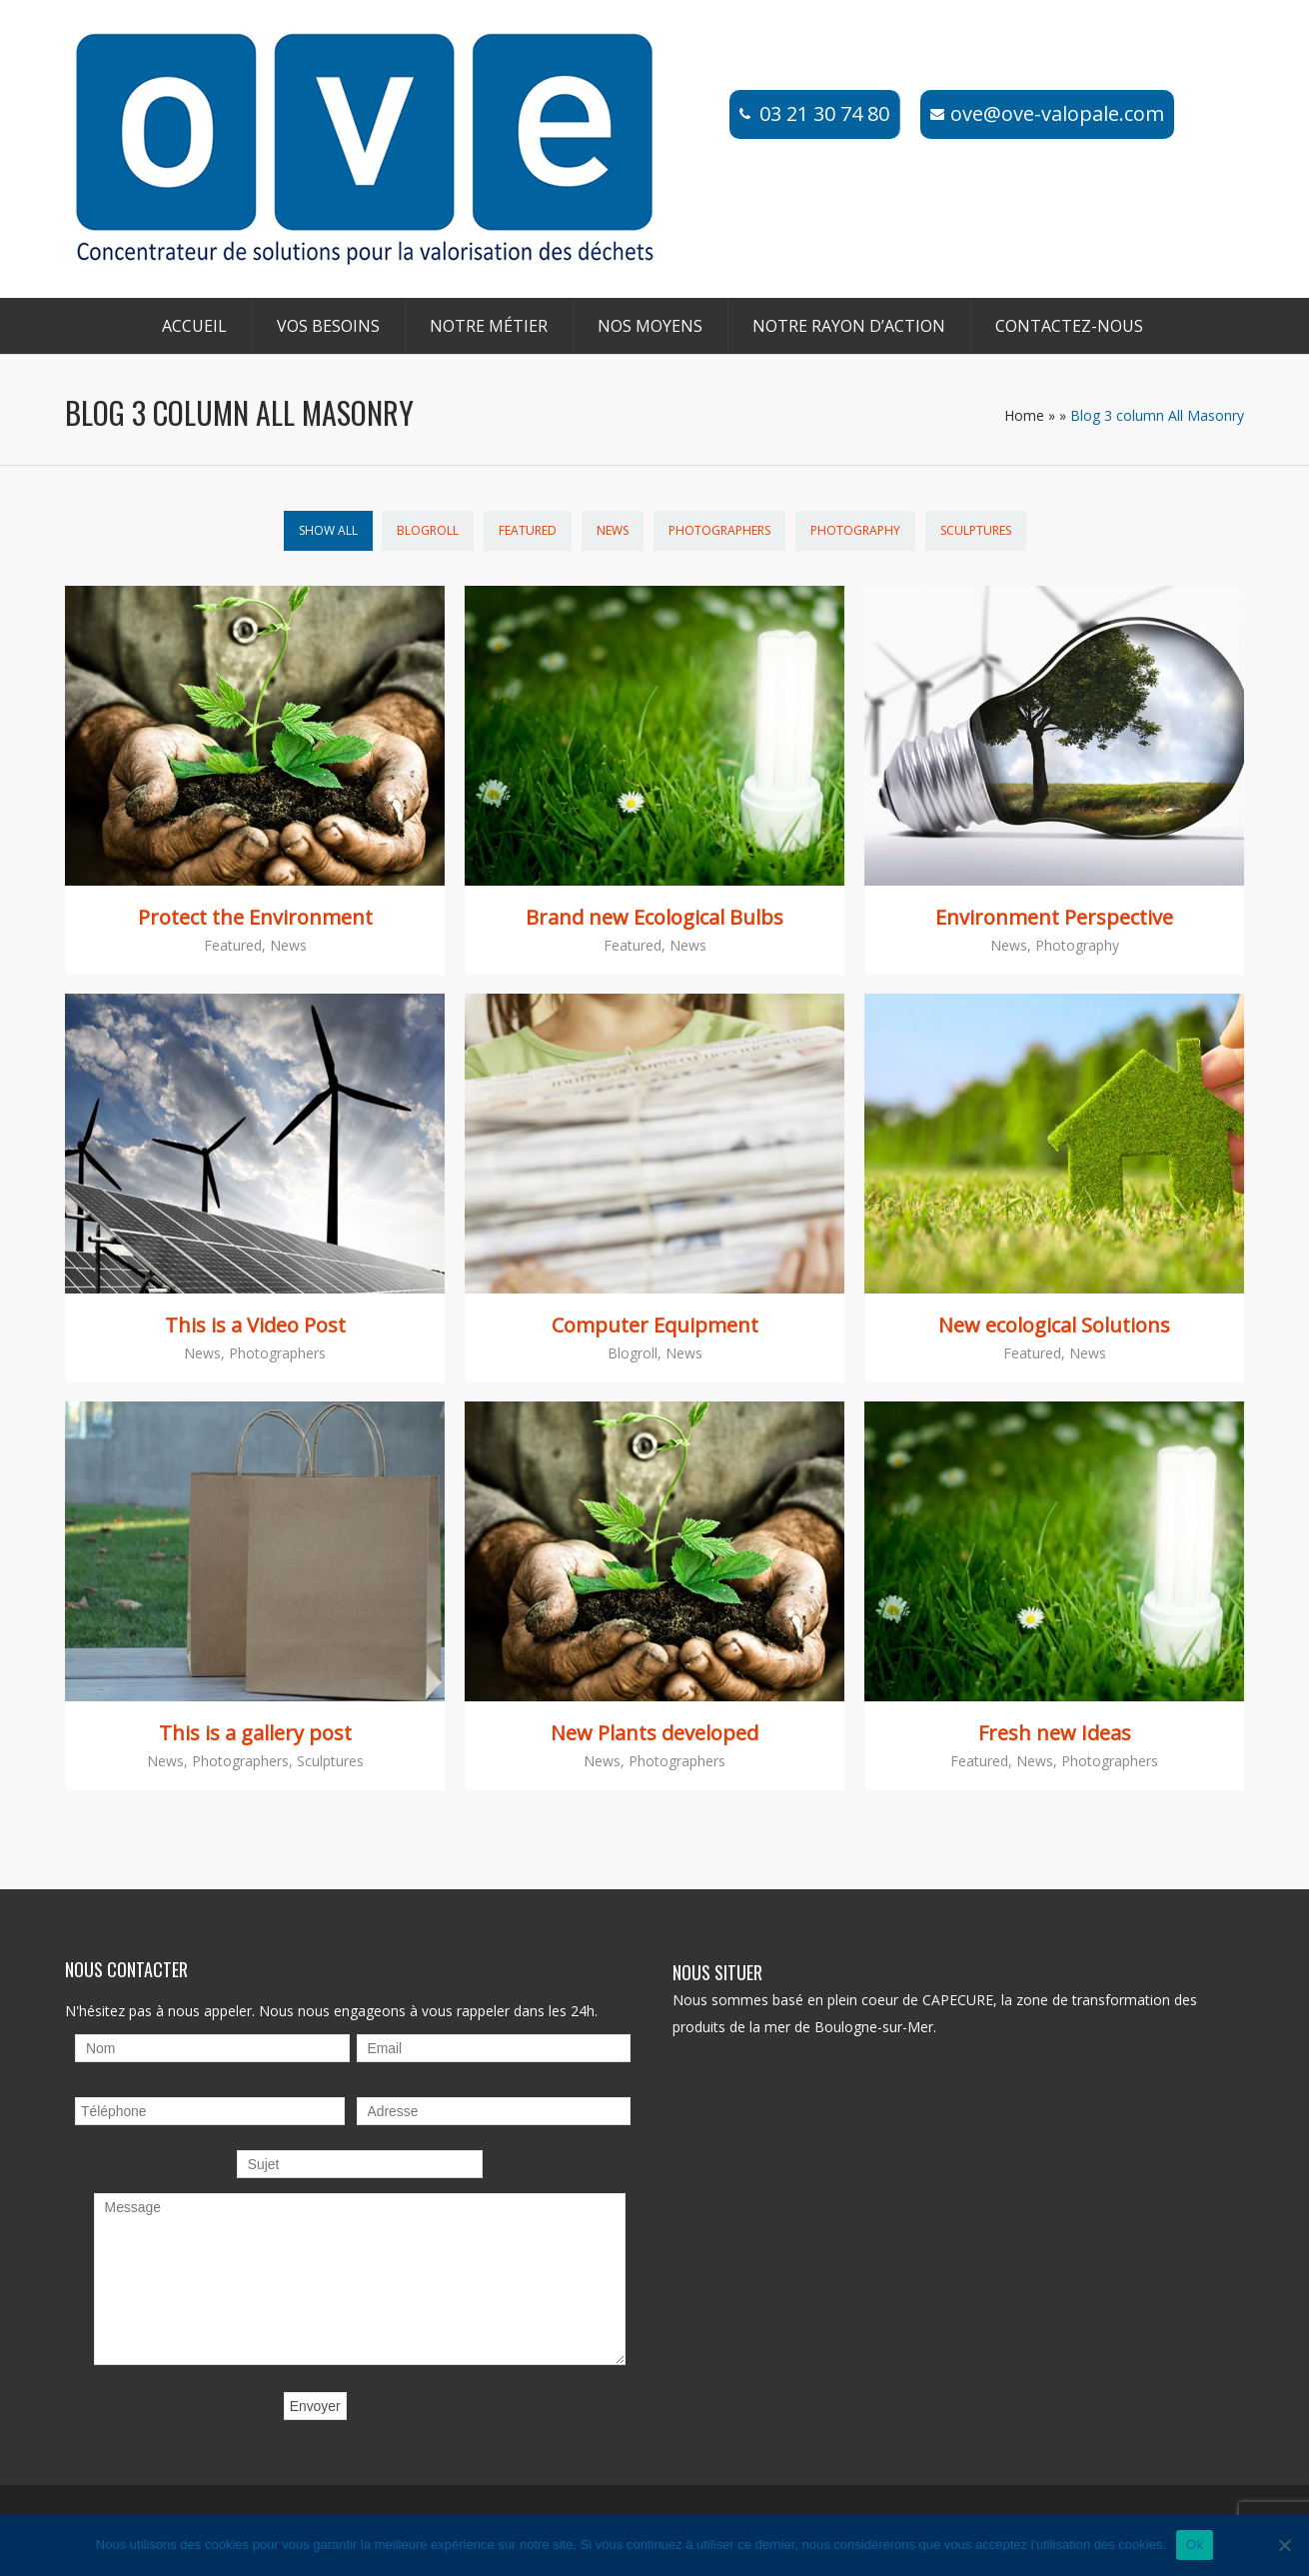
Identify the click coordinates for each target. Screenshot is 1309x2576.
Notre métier (489, 326)
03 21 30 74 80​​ (824, 113)
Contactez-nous (1069, 326)
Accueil (194, 326)
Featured (528, 530)
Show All (328, 530)
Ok (1194, 2544)
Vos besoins (328, 326)
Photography (855, 530)
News (613, 530)
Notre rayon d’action (848, 326)
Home (1024, 415)
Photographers (719, 530)
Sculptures (975, 530)
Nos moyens (650, 326)
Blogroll (428, 530)
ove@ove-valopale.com (1057, 113)
